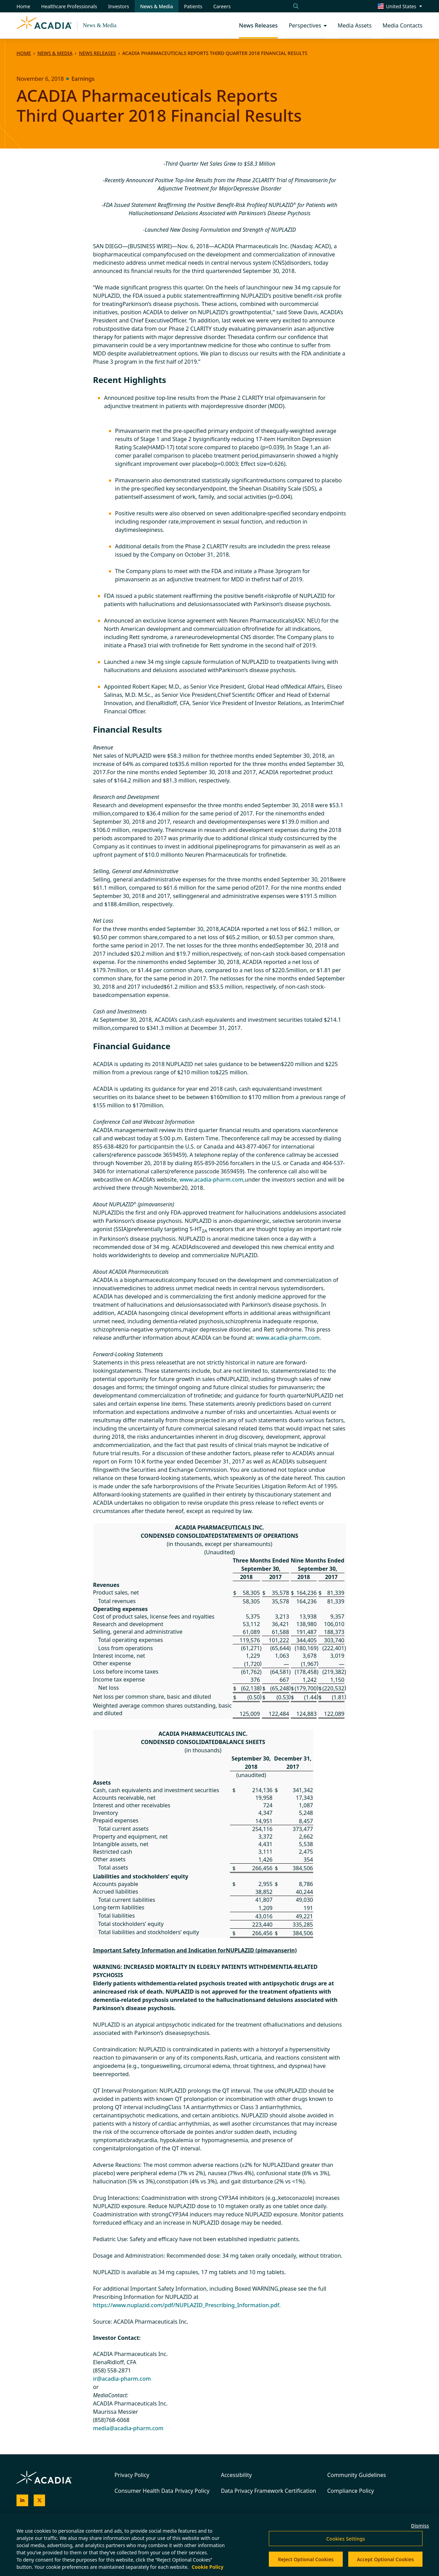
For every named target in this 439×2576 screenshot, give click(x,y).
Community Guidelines (356, 2475)
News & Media (100, 25)
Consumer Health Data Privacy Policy (161, 2491)
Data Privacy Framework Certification (268, 2491)
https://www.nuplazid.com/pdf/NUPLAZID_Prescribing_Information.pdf (186, 2305)
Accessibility (236, 2475)
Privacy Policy (131, 2475)
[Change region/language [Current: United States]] (400, 6)
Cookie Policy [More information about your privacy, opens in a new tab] (207, 2567)
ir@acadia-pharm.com (122, 2378)
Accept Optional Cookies (385, 2559)
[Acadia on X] (39, 2500)
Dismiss (420, 2525)
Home (24, 53)
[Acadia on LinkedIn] (22, 2500)
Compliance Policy (350, 2491)
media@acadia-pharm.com (128, 2428)
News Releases (97, 53)
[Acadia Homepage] (44, 25)
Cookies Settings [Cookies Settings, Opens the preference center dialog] (345, 2538)
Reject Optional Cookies (306, 2559)
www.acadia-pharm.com (211, 1179)
